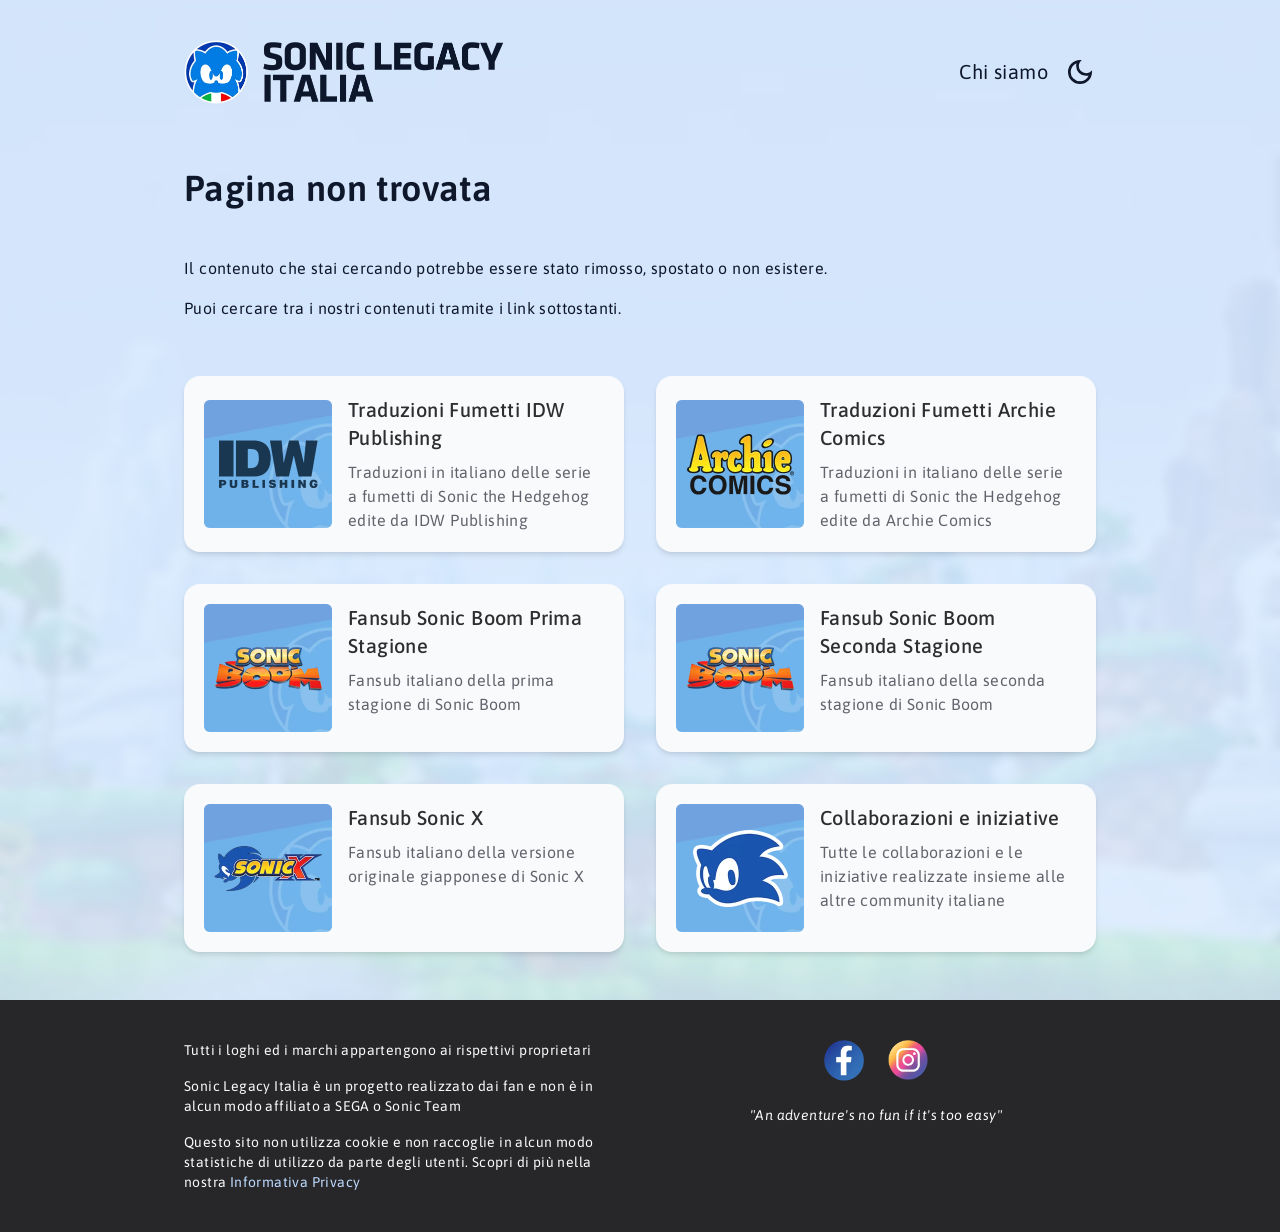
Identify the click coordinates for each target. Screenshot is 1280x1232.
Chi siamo (1003, 71)
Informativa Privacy (295, 1182)
